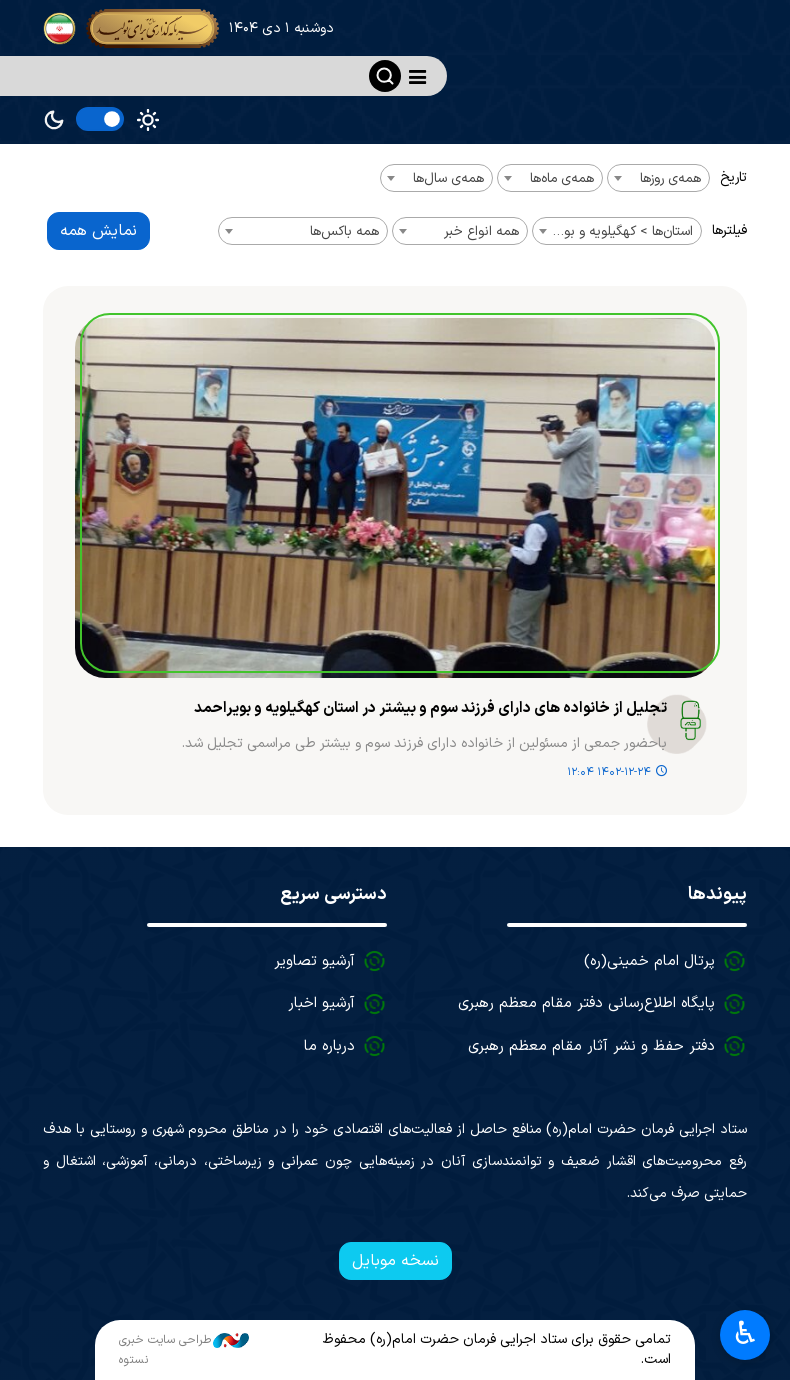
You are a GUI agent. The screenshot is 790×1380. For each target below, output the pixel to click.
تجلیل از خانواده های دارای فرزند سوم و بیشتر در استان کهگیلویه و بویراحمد (430, 709)
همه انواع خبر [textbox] (481, 231)
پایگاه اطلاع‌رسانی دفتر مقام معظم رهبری (586, 1003)
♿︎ (745, 1333)
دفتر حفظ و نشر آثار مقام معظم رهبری (591, 1046)
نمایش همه (98, 231)
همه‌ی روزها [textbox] (670, 178)
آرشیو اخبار (321, 1003)
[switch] (100, 119)
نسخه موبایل (395, 1261)
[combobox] (658, 178)
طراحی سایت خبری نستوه (184, 1350)
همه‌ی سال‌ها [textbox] (448, 178)
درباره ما (329, 1046)
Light (148, 120)
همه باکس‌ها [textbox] (344, 231)
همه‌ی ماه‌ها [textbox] (562, 178)
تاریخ (733, 177)
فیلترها (729, 230)
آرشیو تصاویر (314, 961)
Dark (54, 120)
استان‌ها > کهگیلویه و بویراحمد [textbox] (613, 231)
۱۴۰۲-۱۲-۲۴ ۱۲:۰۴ (609, 772)
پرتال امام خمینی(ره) (649, 961)
